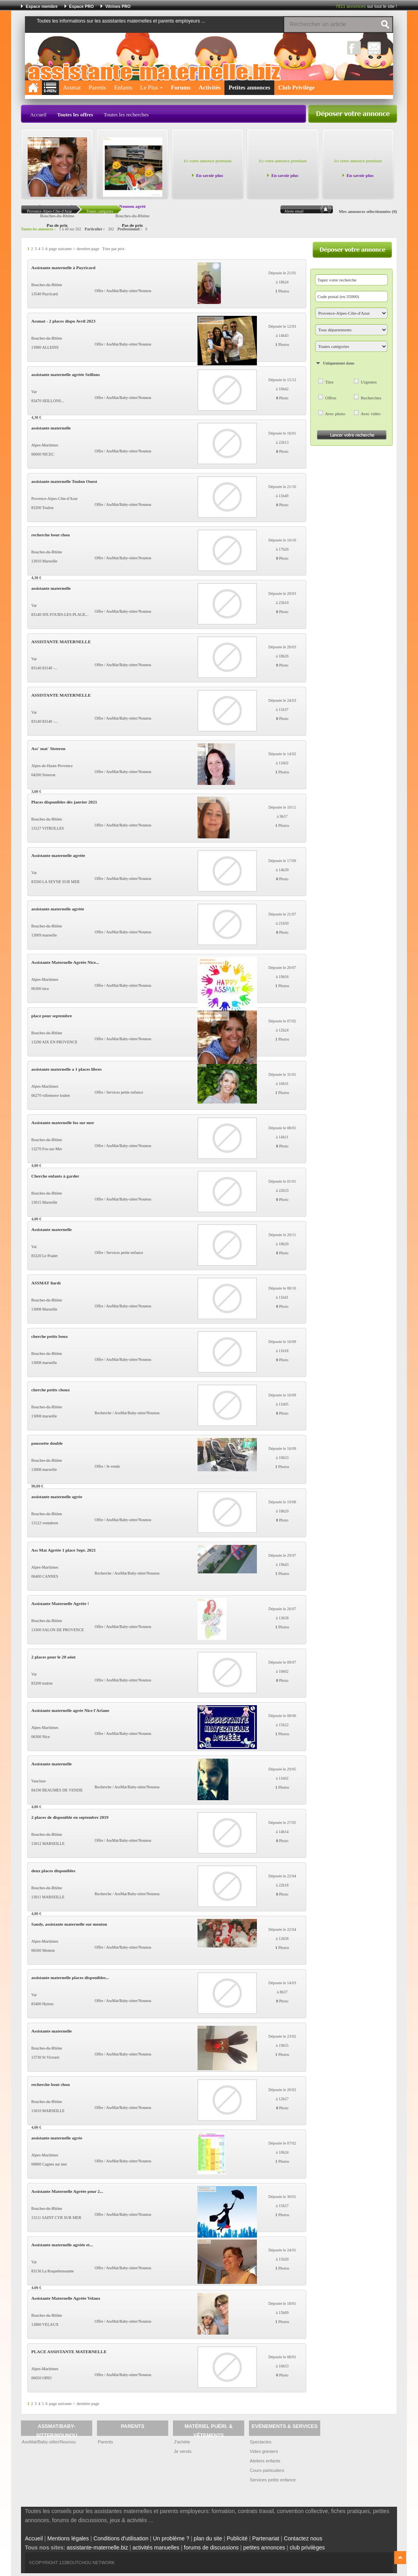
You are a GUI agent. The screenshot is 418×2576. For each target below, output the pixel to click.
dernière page (88, 249)
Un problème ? (171, 2538)
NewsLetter (374, 48)
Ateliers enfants (265, 2460)
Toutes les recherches (126, 115)
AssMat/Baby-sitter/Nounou (49, 2441)
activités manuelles (156, 2547)
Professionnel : (130, 229)
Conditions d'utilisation (120, 2538)
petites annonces (264, 2547)
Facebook (354, 48)
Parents (97, 87)
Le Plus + (151, 87)
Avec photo (335, 413)
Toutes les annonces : (38, 229)
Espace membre (42, 6)
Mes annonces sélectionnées (365, 211)
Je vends (183, 2451)
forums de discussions (211, 2547)
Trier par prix (113, 249)
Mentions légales (68, 2538)
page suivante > (62, 249)
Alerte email (294, 211)
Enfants (123, 87)
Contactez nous (303, 2538)
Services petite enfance (273, 2479)
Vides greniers (264, 2451)
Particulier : (95, 229)
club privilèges (307, 2547)
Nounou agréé (132, 206)
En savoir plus (209, 175)
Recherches (371, 397)
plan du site (208, 2538)
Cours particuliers (267, 2470)
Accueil (38, 115)
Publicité (237, 2538)
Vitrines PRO (118, 6)
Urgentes (369, 382)
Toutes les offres (75, 115)
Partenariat (265, 2538)
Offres (330, 397)
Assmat (72, 87)
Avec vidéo (370, 413)
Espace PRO (81, 6)
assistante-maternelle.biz (97, 2547)
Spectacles (261, 2441)
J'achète (182, 2441)
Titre (329, 382)
